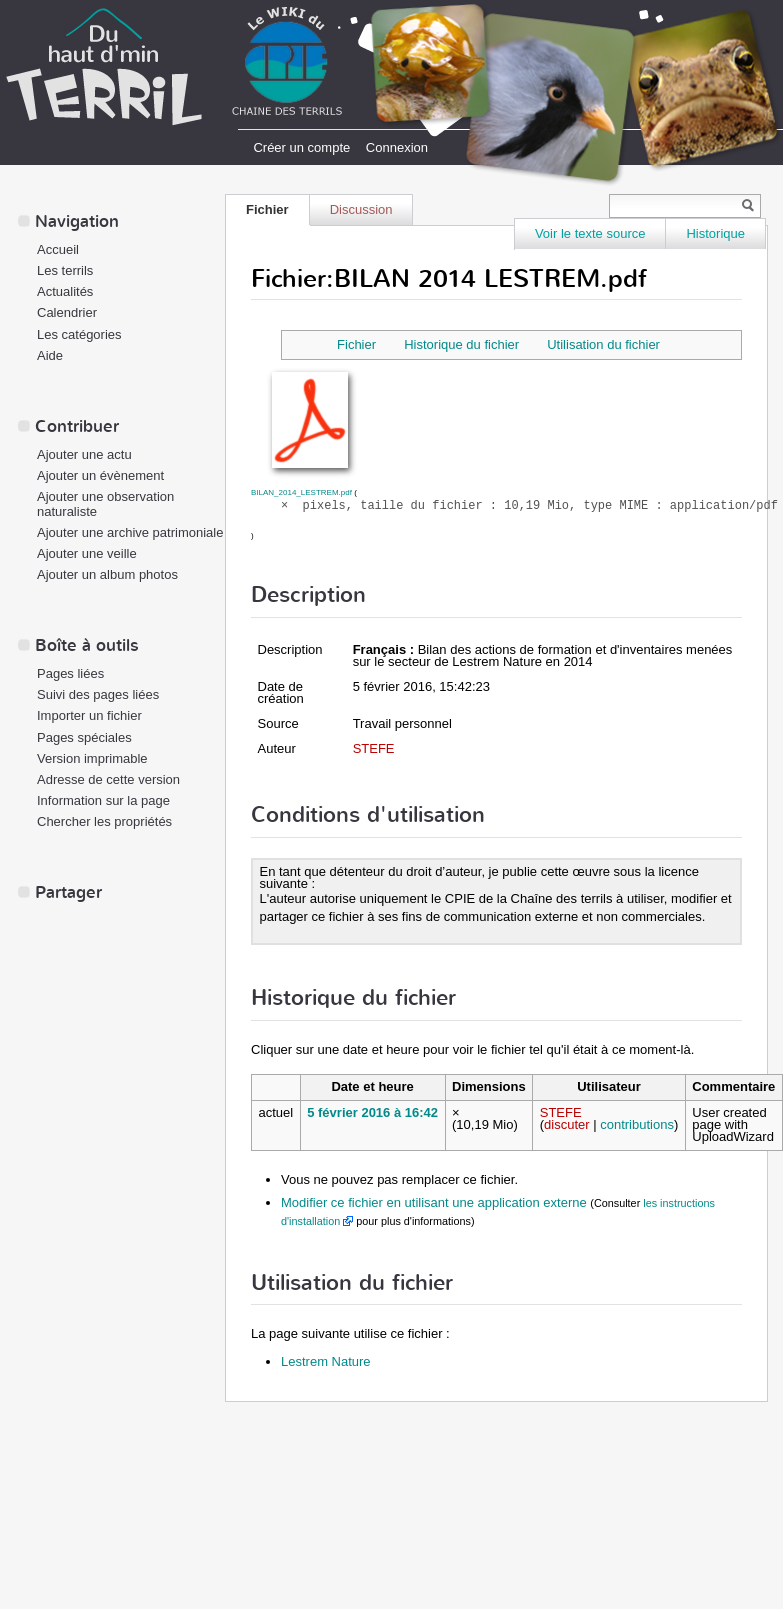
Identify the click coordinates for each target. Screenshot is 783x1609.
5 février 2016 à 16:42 (372, 1112)
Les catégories (79, 334)
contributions (637, 1124)
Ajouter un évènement (100, 475)
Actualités (65, 291)
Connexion (397, 147)
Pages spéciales (84, 737)
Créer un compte (301, 147)
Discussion (361, 209)
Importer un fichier (89, 715)
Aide (50, 355)
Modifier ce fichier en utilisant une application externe (434, 1202)
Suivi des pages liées (98, 694)
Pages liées (70, 673)
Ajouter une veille (87, 553)
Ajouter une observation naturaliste (105, 504)
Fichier (267, 209)
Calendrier (67, 312)
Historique (715, 233)
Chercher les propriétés (104, 821)
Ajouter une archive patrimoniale (130, 532)
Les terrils (65, 270)
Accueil (58, 249)
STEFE (374, 748)
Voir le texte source (590, 233)
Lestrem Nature (326, 1361)
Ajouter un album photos (107, 574)
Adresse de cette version (108, 779)
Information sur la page (103, 800)
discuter (567, 1124)
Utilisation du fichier (603, 344)
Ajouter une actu (84, 454)
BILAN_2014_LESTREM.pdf (301, 492)
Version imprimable (92, 758)
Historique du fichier (461, 344)
